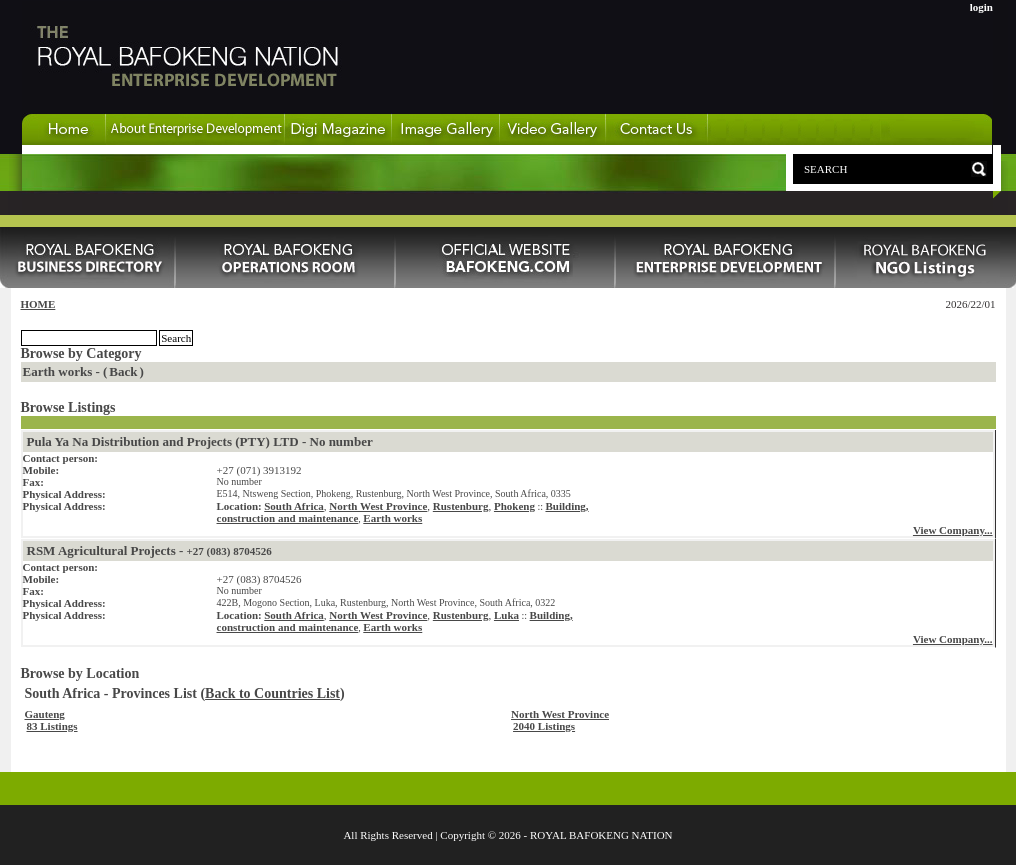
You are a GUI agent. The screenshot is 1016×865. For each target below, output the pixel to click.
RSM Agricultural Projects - (149, 550)
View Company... (953, 530)
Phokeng (514, 506)
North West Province (378, 506)
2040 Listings (544, 726)
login (981, 7)
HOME (38, 304)
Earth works (392, 518)
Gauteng (45, 714)
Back (123, 371)
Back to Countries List (272, 693)
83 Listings (52, 726)
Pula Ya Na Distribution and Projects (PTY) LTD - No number (200, 441)
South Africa (294, 506)
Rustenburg (461, 506)
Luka (506, 615)
